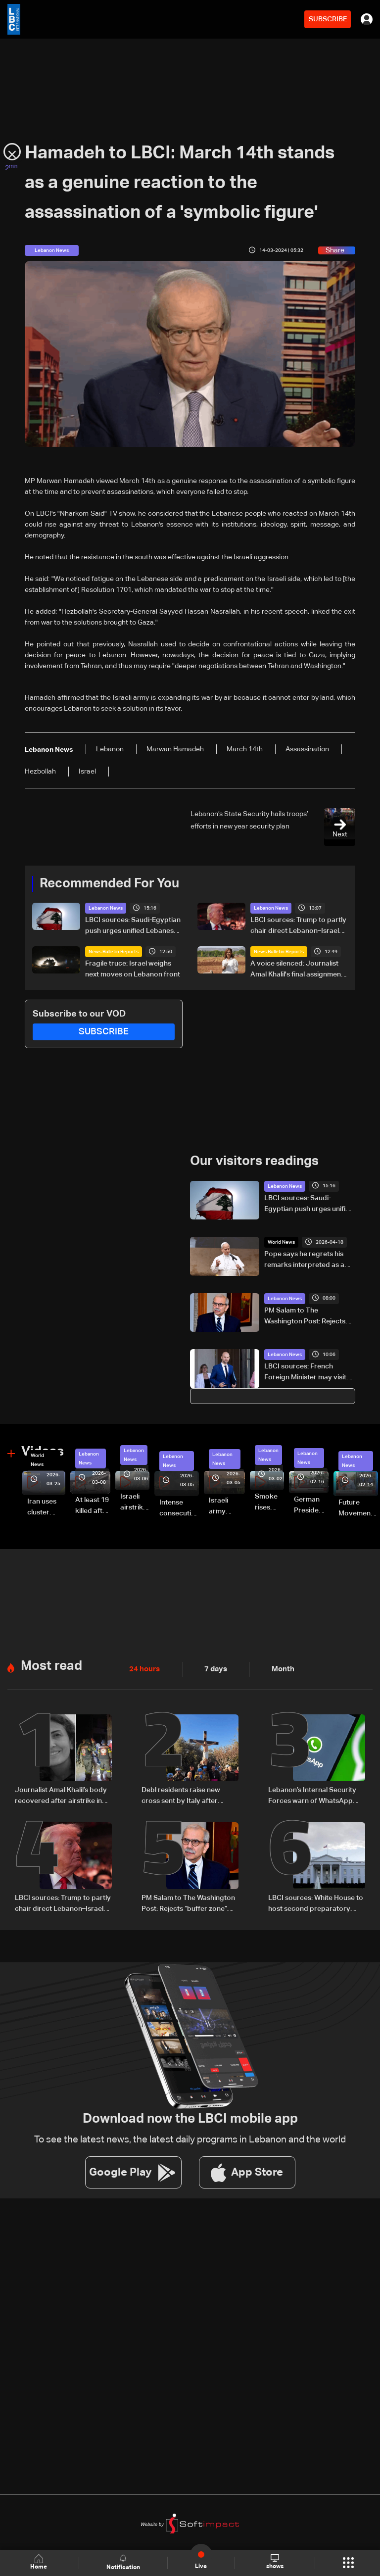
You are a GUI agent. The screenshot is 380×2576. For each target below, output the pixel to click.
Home (39, 2562)
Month (279, 1668)
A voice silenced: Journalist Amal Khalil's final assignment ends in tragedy (296, 970)
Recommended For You (109, 883)
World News (281, 1241)
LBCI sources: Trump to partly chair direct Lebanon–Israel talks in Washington (298, 926)
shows (274, 2562)
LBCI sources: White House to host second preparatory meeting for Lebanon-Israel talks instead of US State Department (315, 1903)
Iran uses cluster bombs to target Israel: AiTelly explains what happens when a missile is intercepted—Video (46, 1507)
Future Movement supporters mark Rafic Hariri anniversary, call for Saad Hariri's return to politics (358, 1508)
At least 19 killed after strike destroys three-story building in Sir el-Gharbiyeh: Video (92, 1506)
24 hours (143, 1668)
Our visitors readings (254, 1161)
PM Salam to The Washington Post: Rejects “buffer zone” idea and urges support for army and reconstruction (309, 1316)
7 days (213, 1668)
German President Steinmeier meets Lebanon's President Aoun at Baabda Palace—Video (311, 1505)
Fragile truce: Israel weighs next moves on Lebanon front (132, 969)
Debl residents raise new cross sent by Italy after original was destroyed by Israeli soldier (184, 1795)
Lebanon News (106, 908)
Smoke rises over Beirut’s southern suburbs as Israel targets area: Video (269, 1502)
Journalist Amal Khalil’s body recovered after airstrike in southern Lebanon (61, 1795)
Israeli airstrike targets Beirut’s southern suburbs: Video (134, 1502)
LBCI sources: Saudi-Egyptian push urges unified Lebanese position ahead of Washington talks (133, 926)
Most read (51, 1665)
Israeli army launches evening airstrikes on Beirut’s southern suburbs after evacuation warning (227, 1506)
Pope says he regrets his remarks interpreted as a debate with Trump (304, 1260)
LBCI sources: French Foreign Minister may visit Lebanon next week (305, 1373)
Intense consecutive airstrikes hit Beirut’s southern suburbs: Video (179, 1508)
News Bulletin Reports (114, 951)
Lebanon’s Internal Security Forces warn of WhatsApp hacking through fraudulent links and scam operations (312, 1795)
